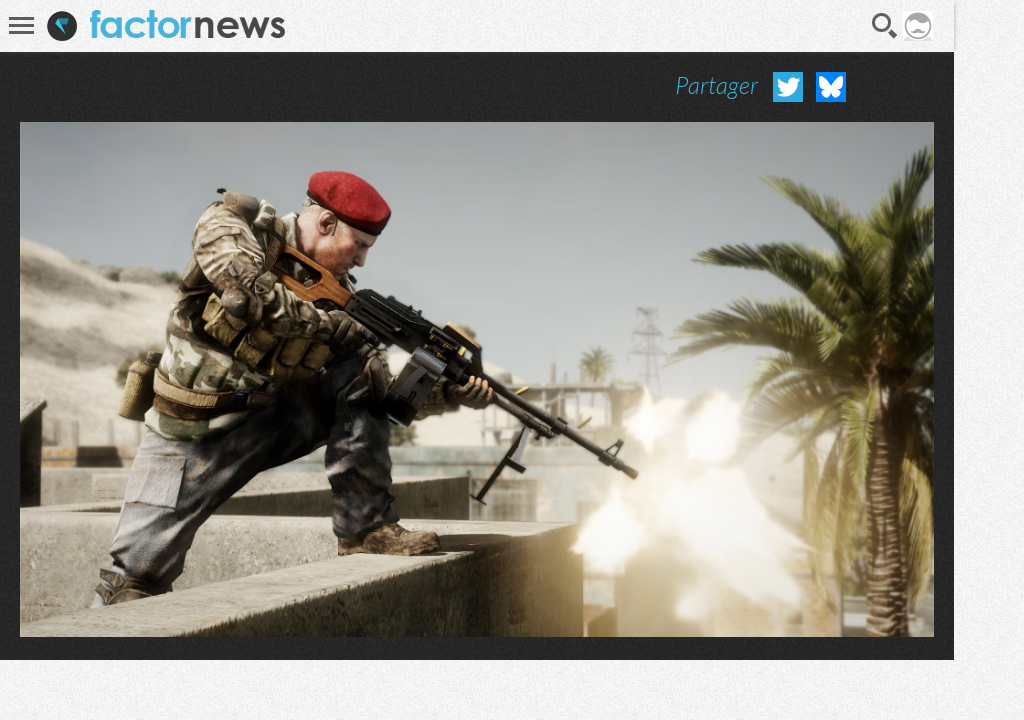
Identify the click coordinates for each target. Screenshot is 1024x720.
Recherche (885, 26)
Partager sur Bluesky (831, 87)
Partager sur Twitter (788, 87)
